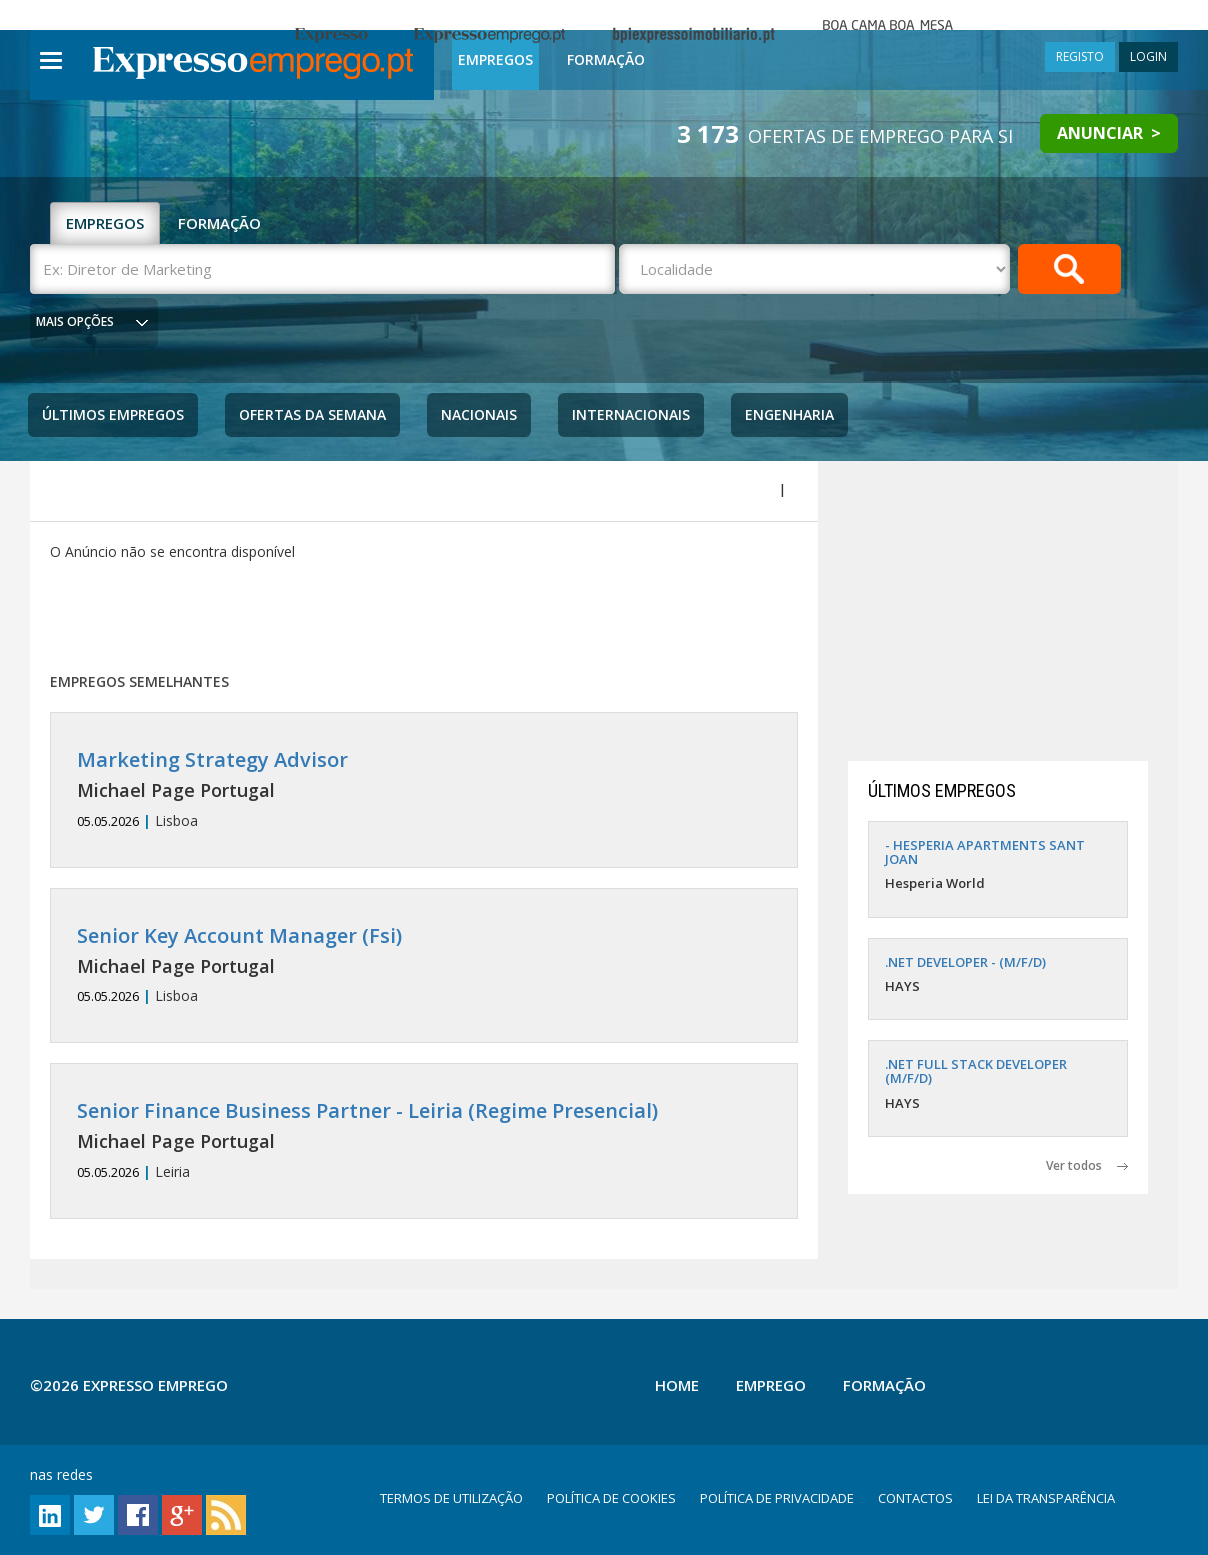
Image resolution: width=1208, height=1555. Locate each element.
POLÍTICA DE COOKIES (611, 1498)
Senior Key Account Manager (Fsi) (239, 935)
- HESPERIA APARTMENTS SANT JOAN (985, 852)
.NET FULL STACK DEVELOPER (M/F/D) (976, 1071)
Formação (606, 59)
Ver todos (1087, 1165)
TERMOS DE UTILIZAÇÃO (451, 1498)
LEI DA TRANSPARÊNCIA (1046, 1498)
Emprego (771, 1385)
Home (677, 1385)
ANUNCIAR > (1109, 133)
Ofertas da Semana (312, 414)
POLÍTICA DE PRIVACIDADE (777, 1498)
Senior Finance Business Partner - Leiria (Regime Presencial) (367, 1110)
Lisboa (424, 789)
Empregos (495, 59)
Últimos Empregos (113, 414)
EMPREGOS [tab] (105, 223)
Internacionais (631, 414)
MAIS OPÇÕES (75, 321)
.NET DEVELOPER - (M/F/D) (965, 962)
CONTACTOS (915, 1498)
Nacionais (479, 414)
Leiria (424, 1140)
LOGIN (1148, 56)
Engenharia (789, 414)
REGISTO (1080, 56)
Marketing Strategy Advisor (212, 759)
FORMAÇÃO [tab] (219, 223)
